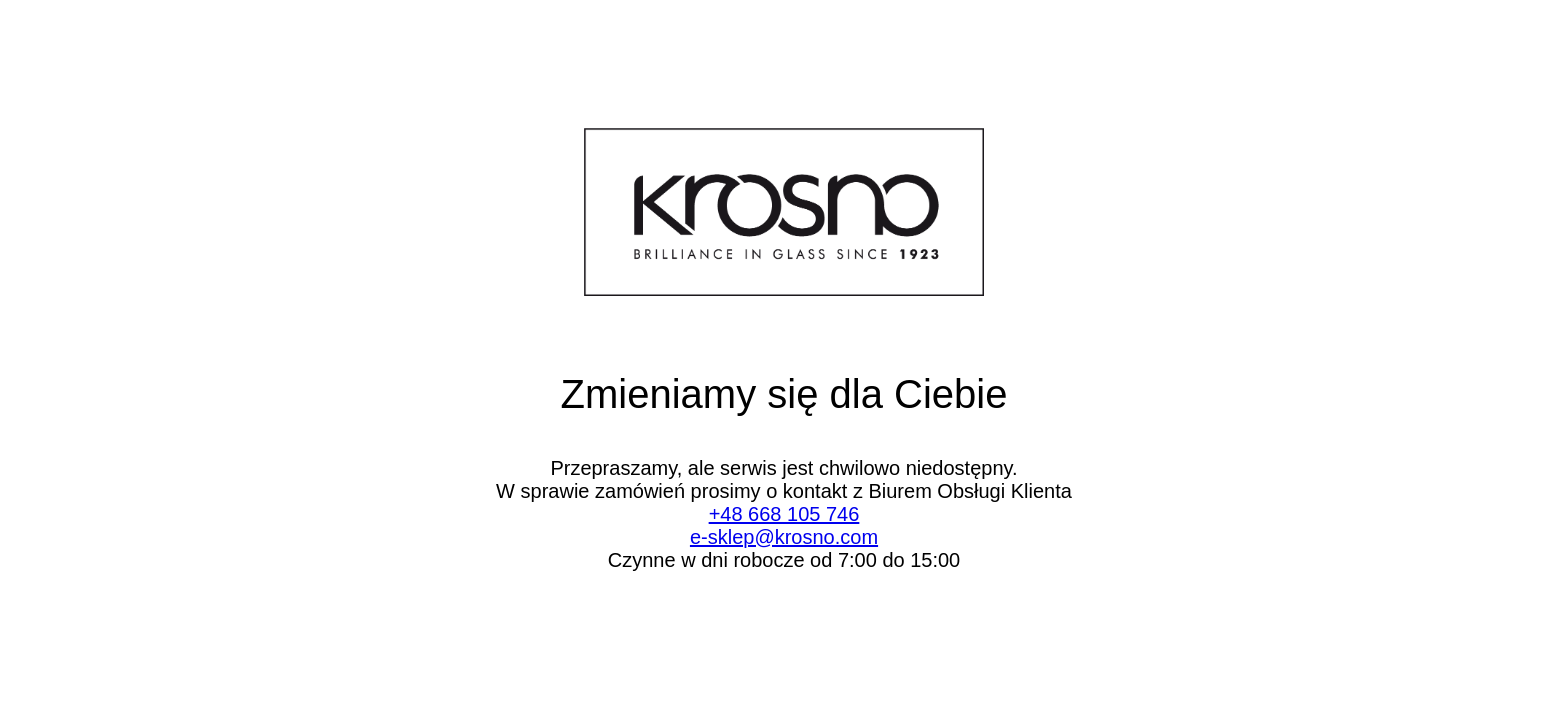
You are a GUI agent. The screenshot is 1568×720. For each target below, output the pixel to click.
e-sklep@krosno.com (784, 537)
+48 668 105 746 (784, 514)
